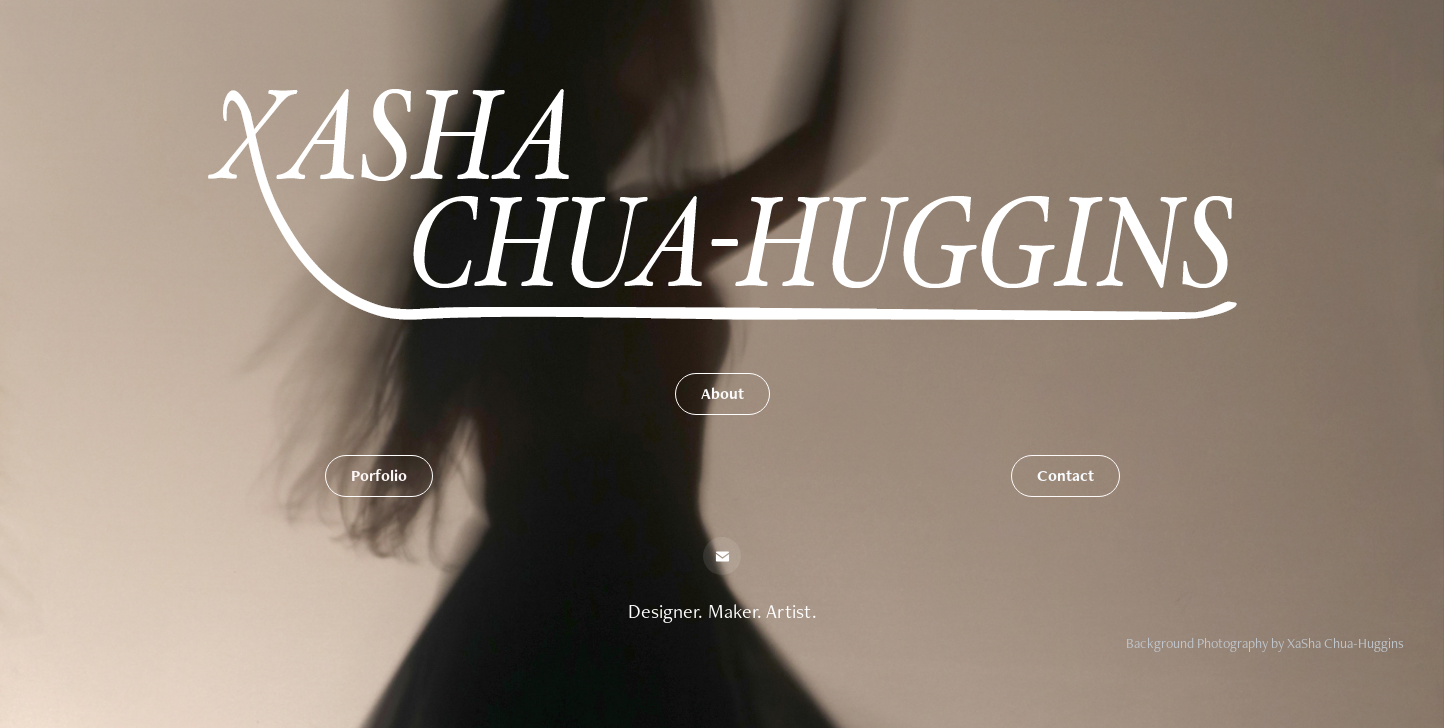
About (722, 393)
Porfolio (379, 475)
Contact (1065, 475)
